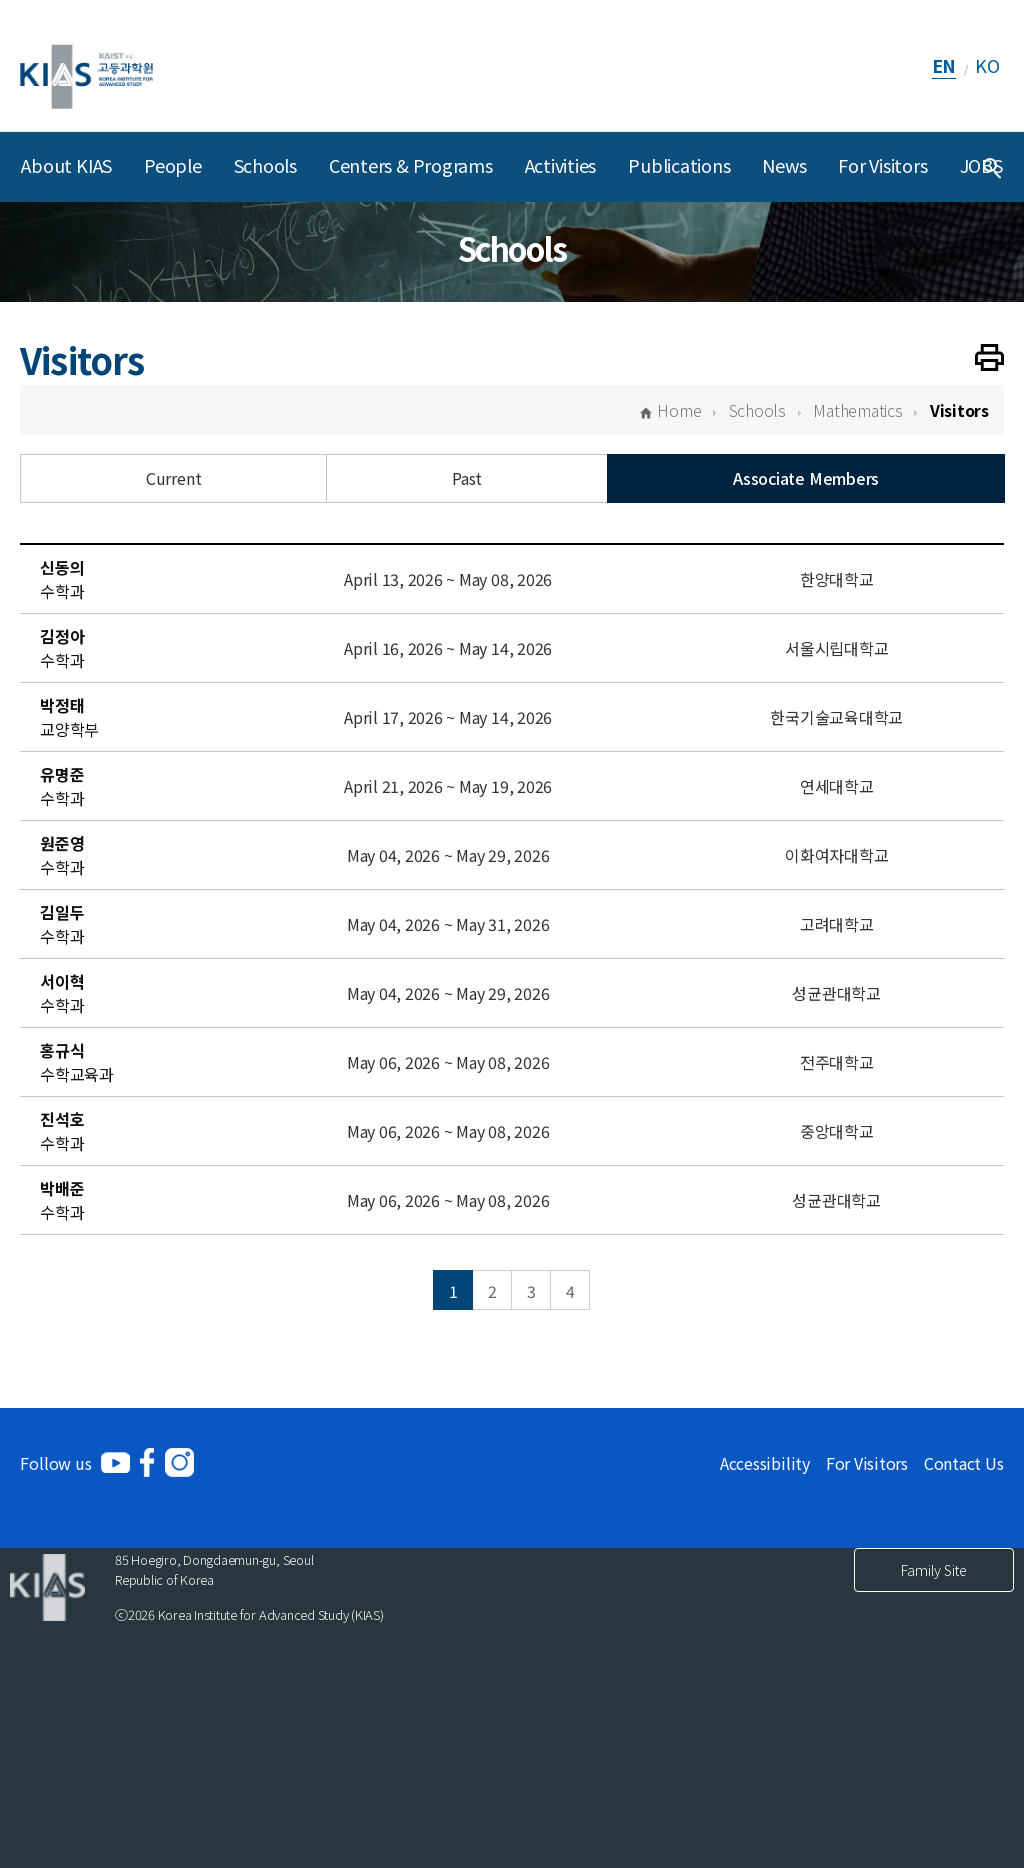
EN (944, 65)
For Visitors (882, 165)
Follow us (55, 1463)
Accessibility (765, 1463)
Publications (679, 165)
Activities (561, 165)
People (173, 165)
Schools (265, 165)
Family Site (934, 1570)
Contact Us (964, 1463)
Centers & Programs (411, 165)
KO (987, 65)
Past (467, 478)
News (784, 165)
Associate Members (806, 478)
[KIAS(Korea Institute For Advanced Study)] (86, 65)
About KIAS (66, 165)
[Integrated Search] (992, 167)
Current (173, 478)
